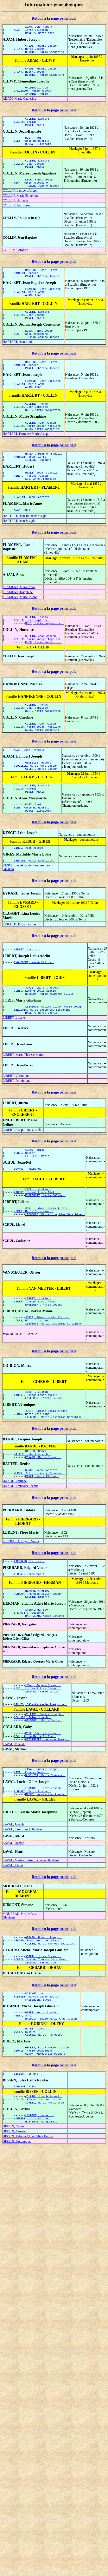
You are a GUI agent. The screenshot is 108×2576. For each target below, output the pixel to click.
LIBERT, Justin (27, 997)
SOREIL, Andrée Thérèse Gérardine (41, 2046)
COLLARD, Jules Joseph (32, 1795)
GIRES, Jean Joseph (30, 895)
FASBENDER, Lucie (39, 2089)
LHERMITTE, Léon (39, 1682)
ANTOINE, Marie (38, 101)
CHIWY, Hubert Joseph (43, 48)
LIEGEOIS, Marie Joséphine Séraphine (44, 1061)
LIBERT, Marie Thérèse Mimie (23, 1106)
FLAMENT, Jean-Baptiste (44, 306)
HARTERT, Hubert (28, 289)
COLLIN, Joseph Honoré (43, 2193)
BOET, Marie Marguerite (33, 151)
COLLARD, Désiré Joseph (44, 1791)
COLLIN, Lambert (39, 126)
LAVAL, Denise (13, 1927)
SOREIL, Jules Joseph (43, 2043)
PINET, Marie (36, 134)
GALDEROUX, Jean (39, 93)
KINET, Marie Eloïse (42, 1545)
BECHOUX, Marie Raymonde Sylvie (51, 1044)
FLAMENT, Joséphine (18, 625)
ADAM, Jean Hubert (40, 27)
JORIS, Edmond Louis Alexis (36, 1040)
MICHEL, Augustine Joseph (46, 1878)
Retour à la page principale (54, 18)
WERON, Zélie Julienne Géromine (40, 1542)
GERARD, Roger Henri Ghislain (38, 2026)
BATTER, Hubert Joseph (32, 1521)
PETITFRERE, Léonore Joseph (47, 1820)
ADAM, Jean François (31, 791)
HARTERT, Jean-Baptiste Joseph (24, 549)
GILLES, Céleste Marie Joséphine (40, 1781)
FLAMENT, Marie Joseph (20, 630)
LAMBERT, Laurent (39, 2214)
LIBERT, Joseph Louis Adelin (23, 1181)
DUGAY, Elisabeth (39, 155)
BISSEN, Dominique (17, 2241)
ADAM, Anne (35, 313)
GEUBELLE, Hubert (39, 804)
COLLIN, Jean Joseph (31, 176)
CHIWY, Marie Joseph (31, 52)
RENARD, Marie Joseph (43, 1524)
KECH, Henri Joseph (41, 193)
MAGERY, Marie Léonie (43, 1064)
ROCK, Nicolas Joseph (43, 1812)
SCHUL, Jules (36, 1202)
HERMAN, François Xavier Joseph (40, 1665)
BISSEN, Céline (13, 2226)
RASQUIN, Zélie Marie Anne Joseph (52, 2110)
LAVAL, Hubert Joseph (43, 1850)
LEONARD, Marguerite (42, 2050)
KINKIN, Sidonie (39, 1669)
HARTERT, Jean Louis (18, 364)
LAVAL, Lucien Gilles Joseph (37, 1764)
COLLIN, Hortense (15, 215)
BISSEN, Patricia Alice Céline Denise (28, 2236)
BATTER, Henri (37, 1517)
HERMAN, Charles (39, 1662)
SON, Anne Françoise (42, 512)
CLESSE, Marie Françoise (45, 2128)
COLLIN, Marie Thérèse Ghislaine (51, 2029)
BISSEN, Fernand (28, 2169)
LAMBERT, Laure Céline (32, 2218)
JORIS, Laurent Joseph (43, 1036)
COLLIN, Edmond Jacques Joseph (39, 2197)
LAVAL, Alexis (13, 1949)
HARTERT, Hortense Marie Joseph (26, 463)
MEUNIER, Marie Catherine (46, 55)
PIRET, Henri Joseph (42, 2103)
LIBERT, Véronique (16, 1127)
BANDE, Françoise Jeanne (20, 1555)
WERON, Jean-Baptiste (43, 1538)
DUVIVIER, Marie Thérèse (45, 1857)
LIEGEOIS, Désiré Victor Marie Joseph (55, 1057)
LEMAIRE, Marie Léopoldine (36, 909)
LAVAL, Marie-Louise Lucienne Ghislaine (31, 1944)
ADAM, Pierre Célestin (32, 31)
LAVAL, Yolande (14, 1824)
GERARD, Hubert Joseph (43, 2022)
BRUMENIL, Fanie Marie (43, 1799)
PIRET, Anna (24, 2106)
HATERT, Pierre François (45, 484)
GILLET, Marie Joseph (43, 812)
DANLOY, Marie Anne (41, 35)
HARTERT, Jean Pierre (43, 285)
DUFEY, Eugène (26, 2124)
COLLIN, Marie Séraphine (20, 210)
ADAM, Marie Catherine (19, 106)
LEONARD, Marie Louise (43, 1767)
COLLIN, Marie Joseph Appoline (39, 455)
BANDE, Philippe (15, 1550)
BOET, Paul (35, 147)
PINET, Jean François (43, 505)
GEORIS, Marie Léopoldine (35, 2145)
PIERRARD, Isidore (29, 1631)
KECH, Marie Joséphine (32, 197)
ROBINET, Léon (37, 2082)
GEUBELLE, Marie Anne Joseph (37, 808)
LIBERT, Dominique (16, 1132)
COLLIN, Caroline (15, 264)
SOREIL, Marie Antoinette (46, 2201)
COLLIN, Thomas (27, 130)
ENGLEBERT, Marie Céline (34, 1011)
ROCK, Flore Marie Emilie (35, 1816)
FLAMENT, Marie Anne (31, 310)
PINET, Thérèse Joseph (43, 293)
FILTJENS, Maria (39, 1209)
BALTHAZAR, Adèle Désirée (46, 1690)
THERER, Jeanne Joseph (43, 200)
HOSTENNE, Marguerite (43, 2222)
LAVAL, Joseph (13, 1908)
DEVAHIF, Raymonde (29, 1223)
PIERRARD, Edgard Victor (21, 1610)
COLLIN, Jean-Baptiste (32, 434)
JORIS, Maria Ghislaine (33, 1268)
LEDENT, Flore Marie (31, 1644)
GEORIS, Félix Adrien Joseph (48, 2141)
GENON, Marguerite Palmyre (47, 2149)
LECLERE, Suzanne (39, 491)
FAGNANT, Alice (27, 2183)
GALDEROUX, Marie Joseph (34, 97)
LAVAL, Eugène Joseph (43, 1760)
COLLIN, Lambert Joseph (20, 205)
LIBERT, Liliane (14, 1069)
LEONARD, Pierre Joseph (44, 1871)
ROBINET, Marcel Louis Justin (38, 2085)
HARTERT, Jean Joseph (19, 554)
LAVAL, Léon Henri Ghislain (22, 1913)
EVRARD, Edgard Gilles (19, 972)
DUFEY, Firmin (37, 2120)
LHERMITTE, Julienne (31, 1686)
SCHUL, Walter (26, 1206)
